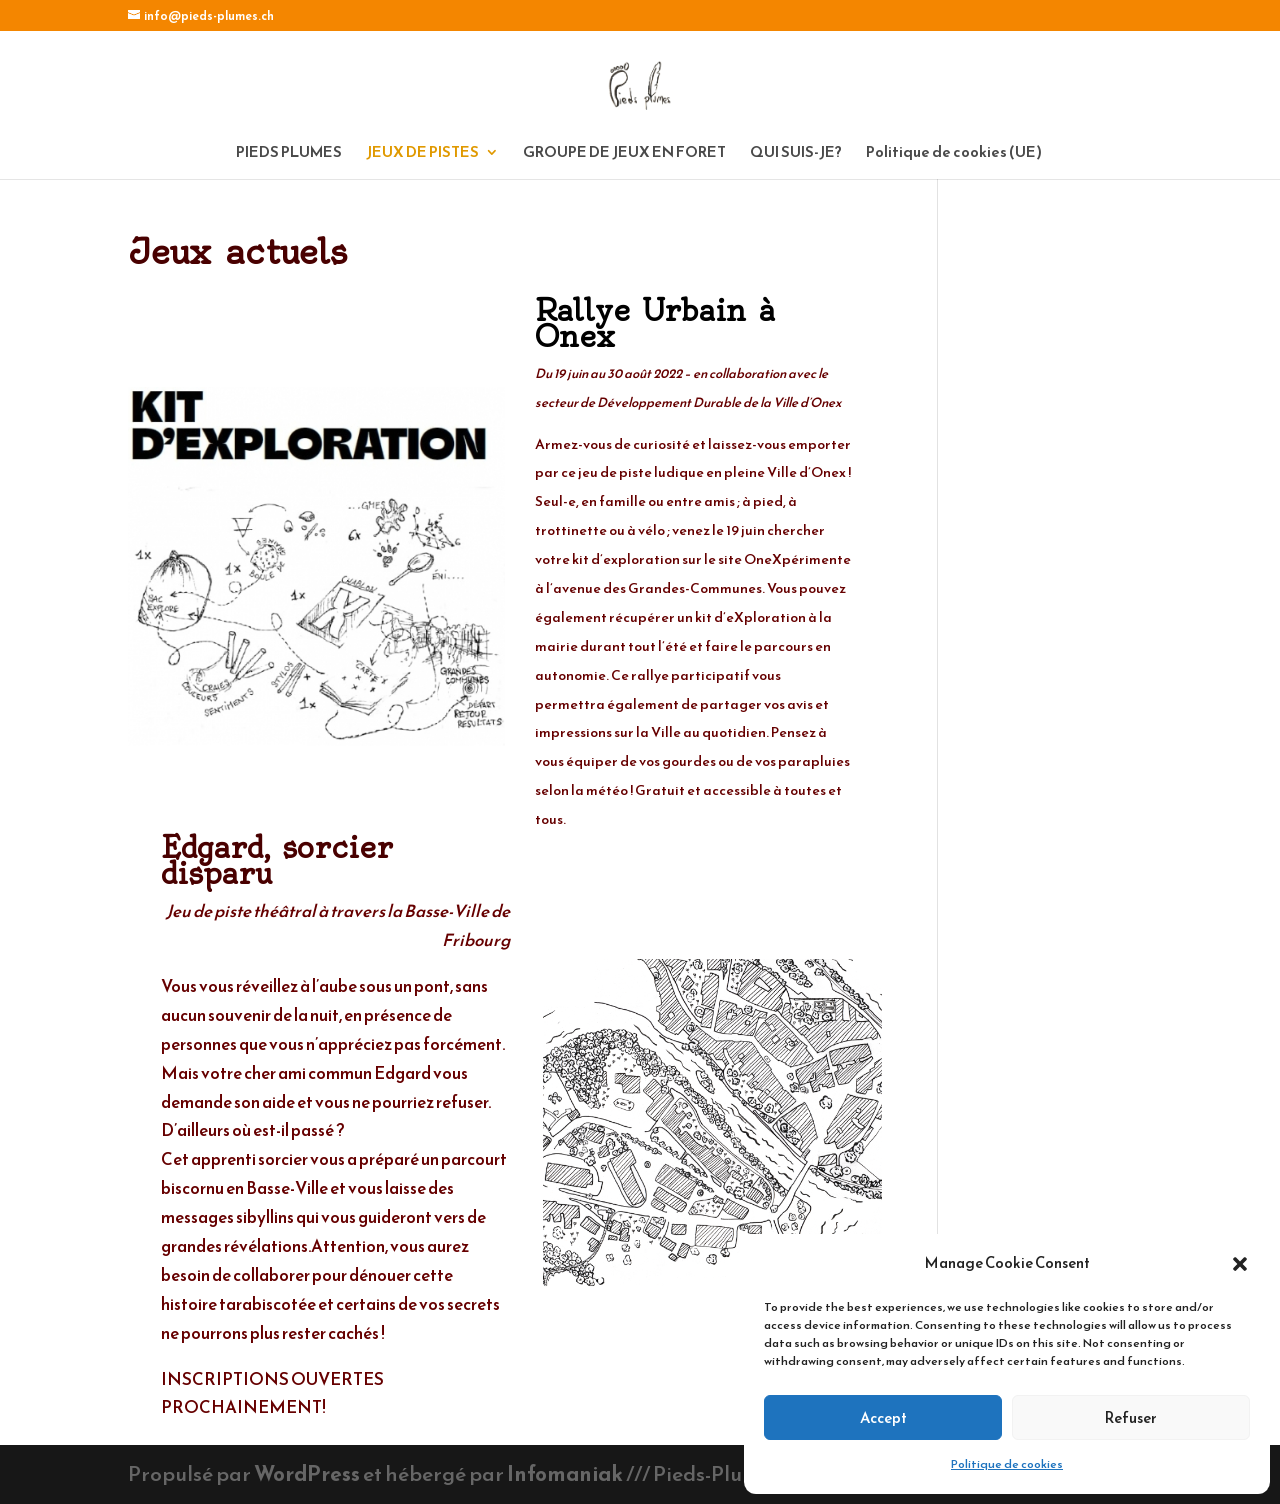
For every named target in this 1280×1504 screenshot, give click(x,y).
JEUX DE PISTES (422, 154)
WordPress (307, 1473)
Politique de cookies (1007, 1464)
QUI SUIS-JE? (796, 154)
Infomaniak (565, 1473)
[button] (1240, 1264)
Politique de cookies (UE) (954, 154)
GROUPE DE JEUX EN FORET (624, 154)
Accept (883, 1417)
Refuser (1131, 1417)
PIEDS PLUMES (289, 154)
